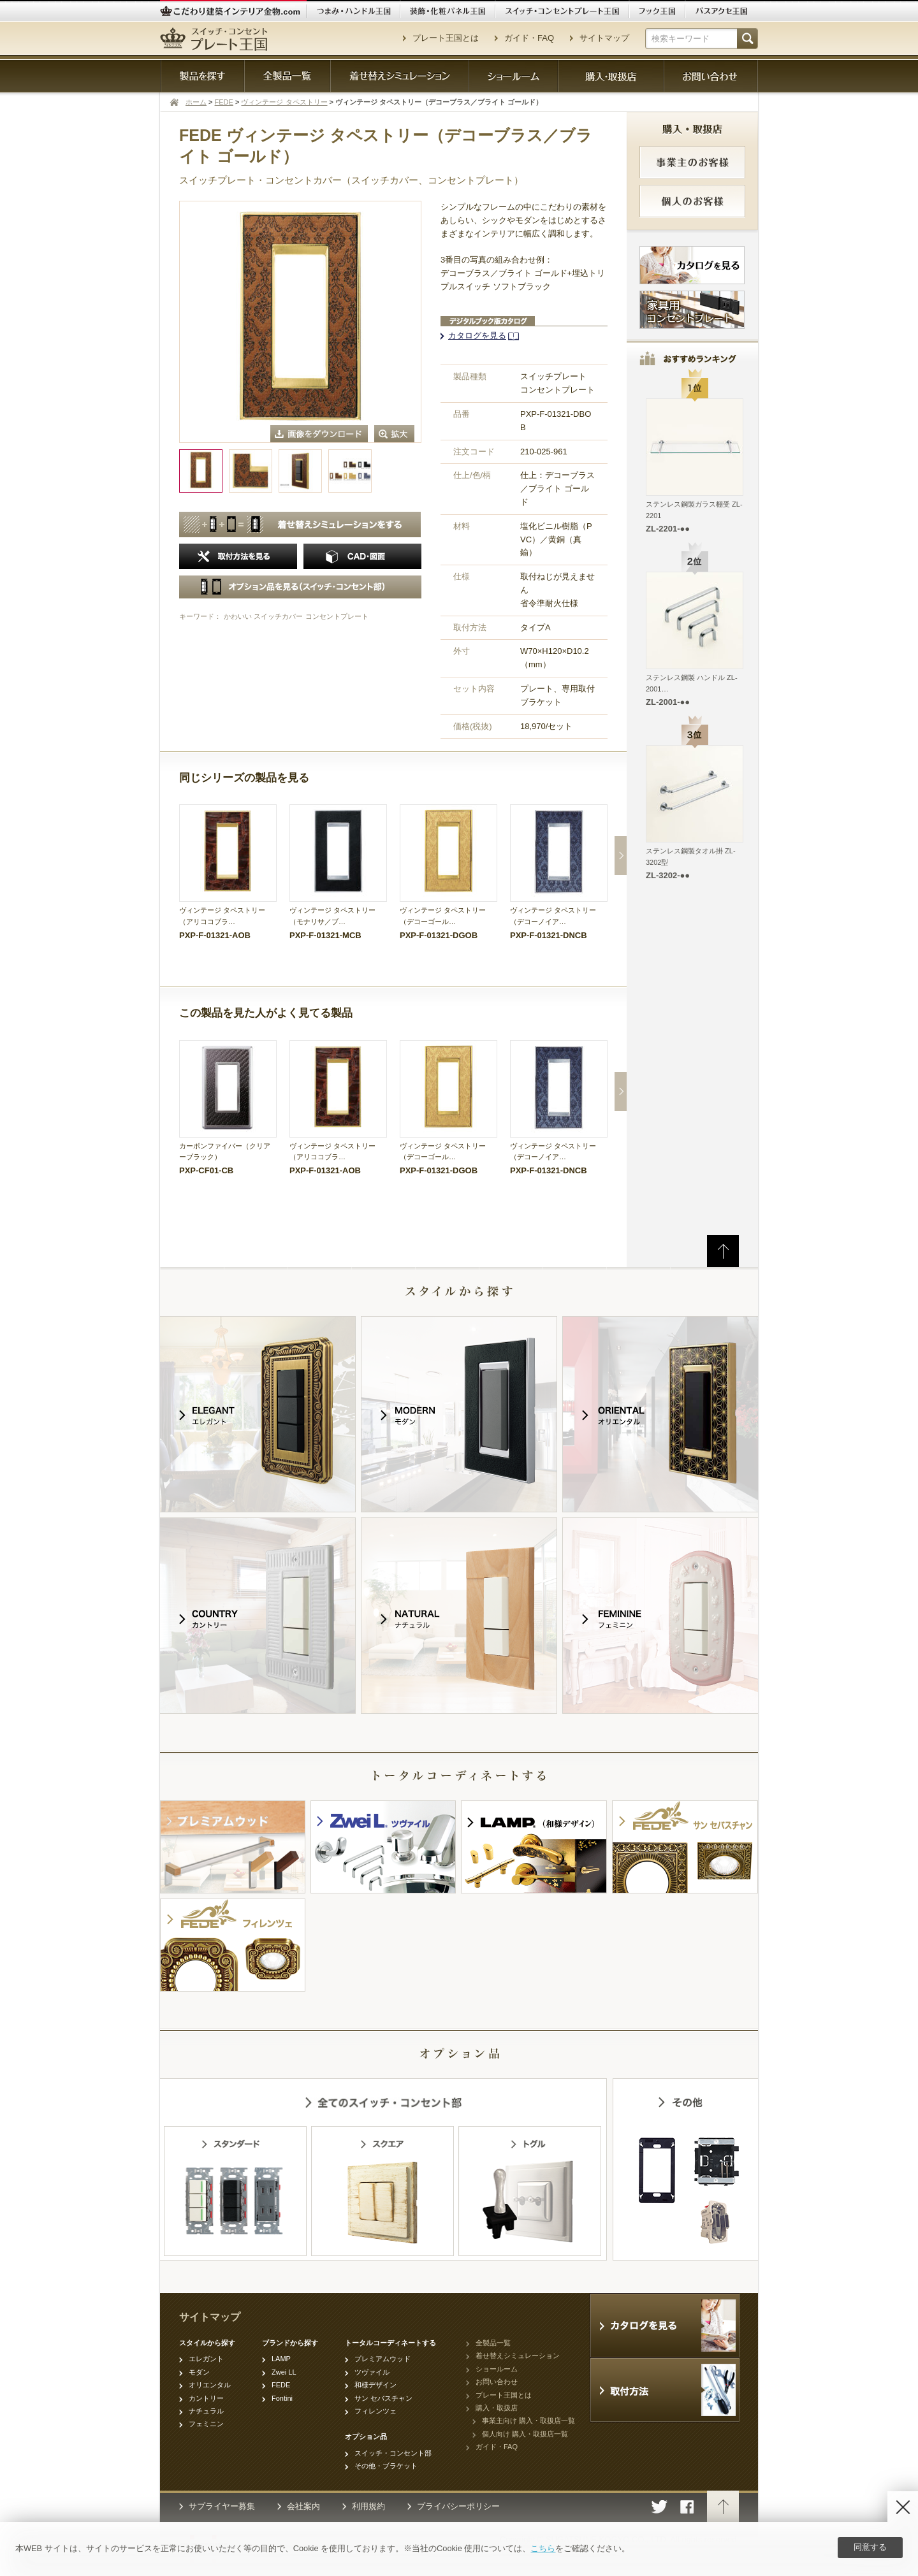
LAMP (281, 2359)
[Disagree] (902, 2506)
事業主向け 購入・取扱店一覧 (528, 2420)
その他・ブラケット (386, 2466)
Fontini (282, 2398)
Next (621, 855)
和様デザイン (375, 2385)
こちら (542, 2548)
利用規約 (368, 2506)
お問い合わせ (497, 2381)
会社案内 (303, 2506)
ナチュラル (206, 2411)
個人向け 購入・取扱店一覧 (525, 2434)
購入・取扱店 (497, 2408)
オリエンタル (210, 2385)
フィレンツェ (375, 2411)
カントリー (206, 2398)
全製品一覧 (493, 2343)
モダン (199, 2372)
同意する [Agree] (870, 2547)
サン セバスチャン (383, 2398)
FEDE (224, 102)
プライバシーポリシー (458, 2506)
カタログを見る (477, 335)
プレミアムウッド (382, 2359)
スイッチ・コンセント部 (393, 2453)
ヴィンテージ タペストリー (284, 102)
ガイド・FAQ (529, 38)
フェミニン (206, 2424)
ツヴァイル (372, 2372)
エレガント (206, 2359)
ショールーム (497, 2369)
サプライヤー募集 (222, 2506)
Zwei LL (284, 2372)
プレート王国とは (445, 38)
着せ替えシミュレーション (518, 2355)
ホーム (196, 102)
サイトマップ (604, 38)
